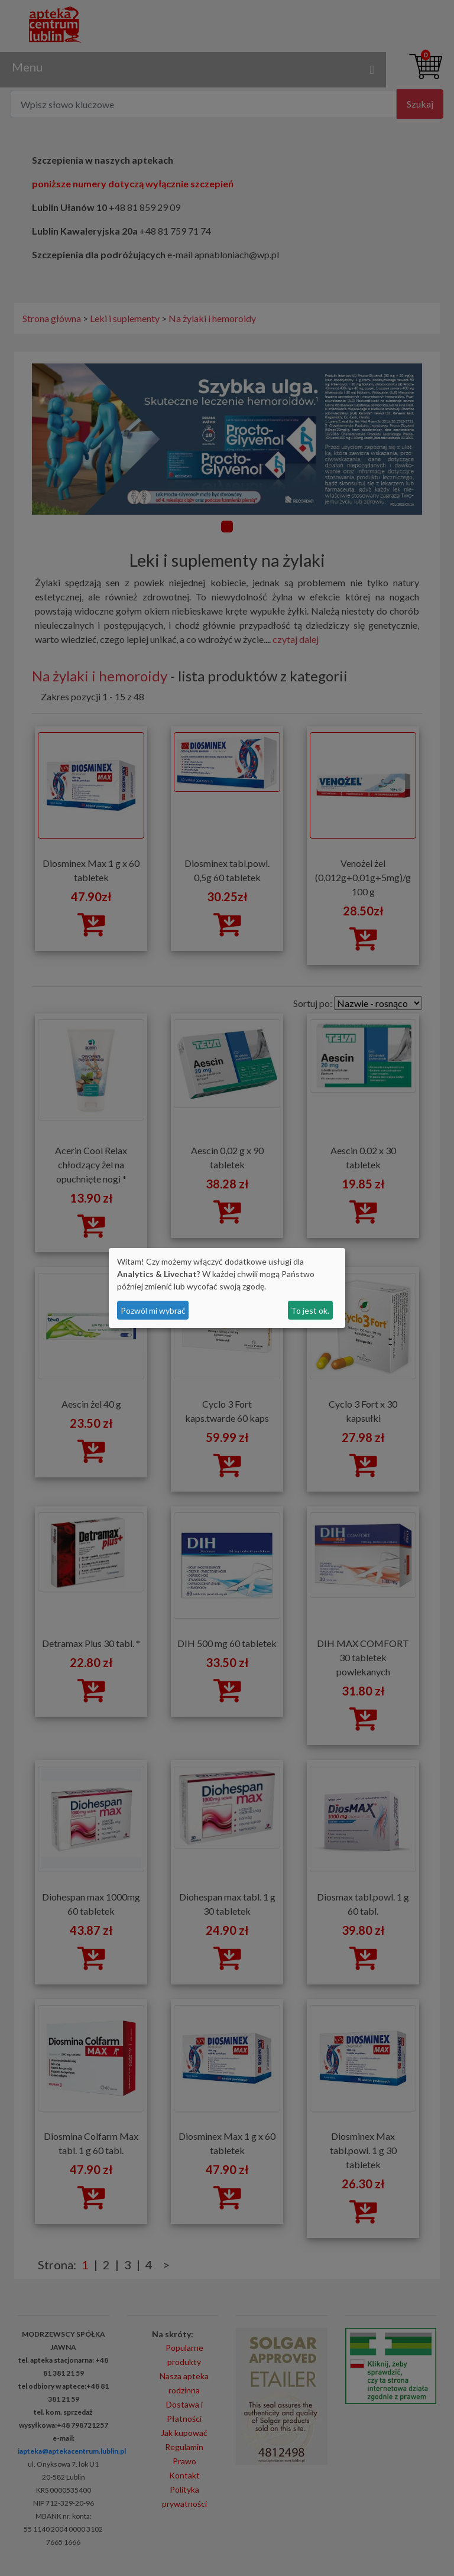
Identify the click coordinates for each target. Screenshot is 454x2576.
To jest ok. (310, 1310)
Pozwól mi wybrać (153, 1310)
